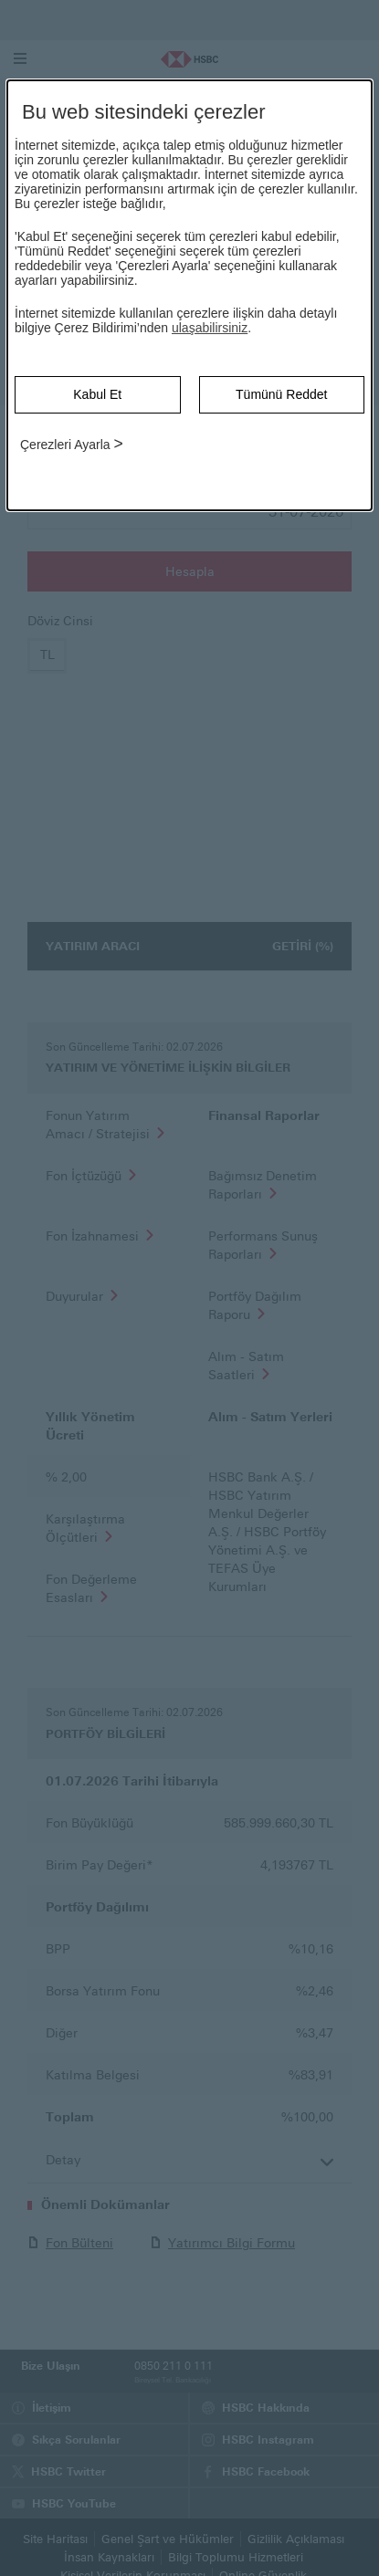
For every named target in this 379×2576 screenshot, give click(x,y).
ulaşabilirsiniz (209, 327)
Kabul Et (97, 394)
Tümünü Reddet (281, 394)
